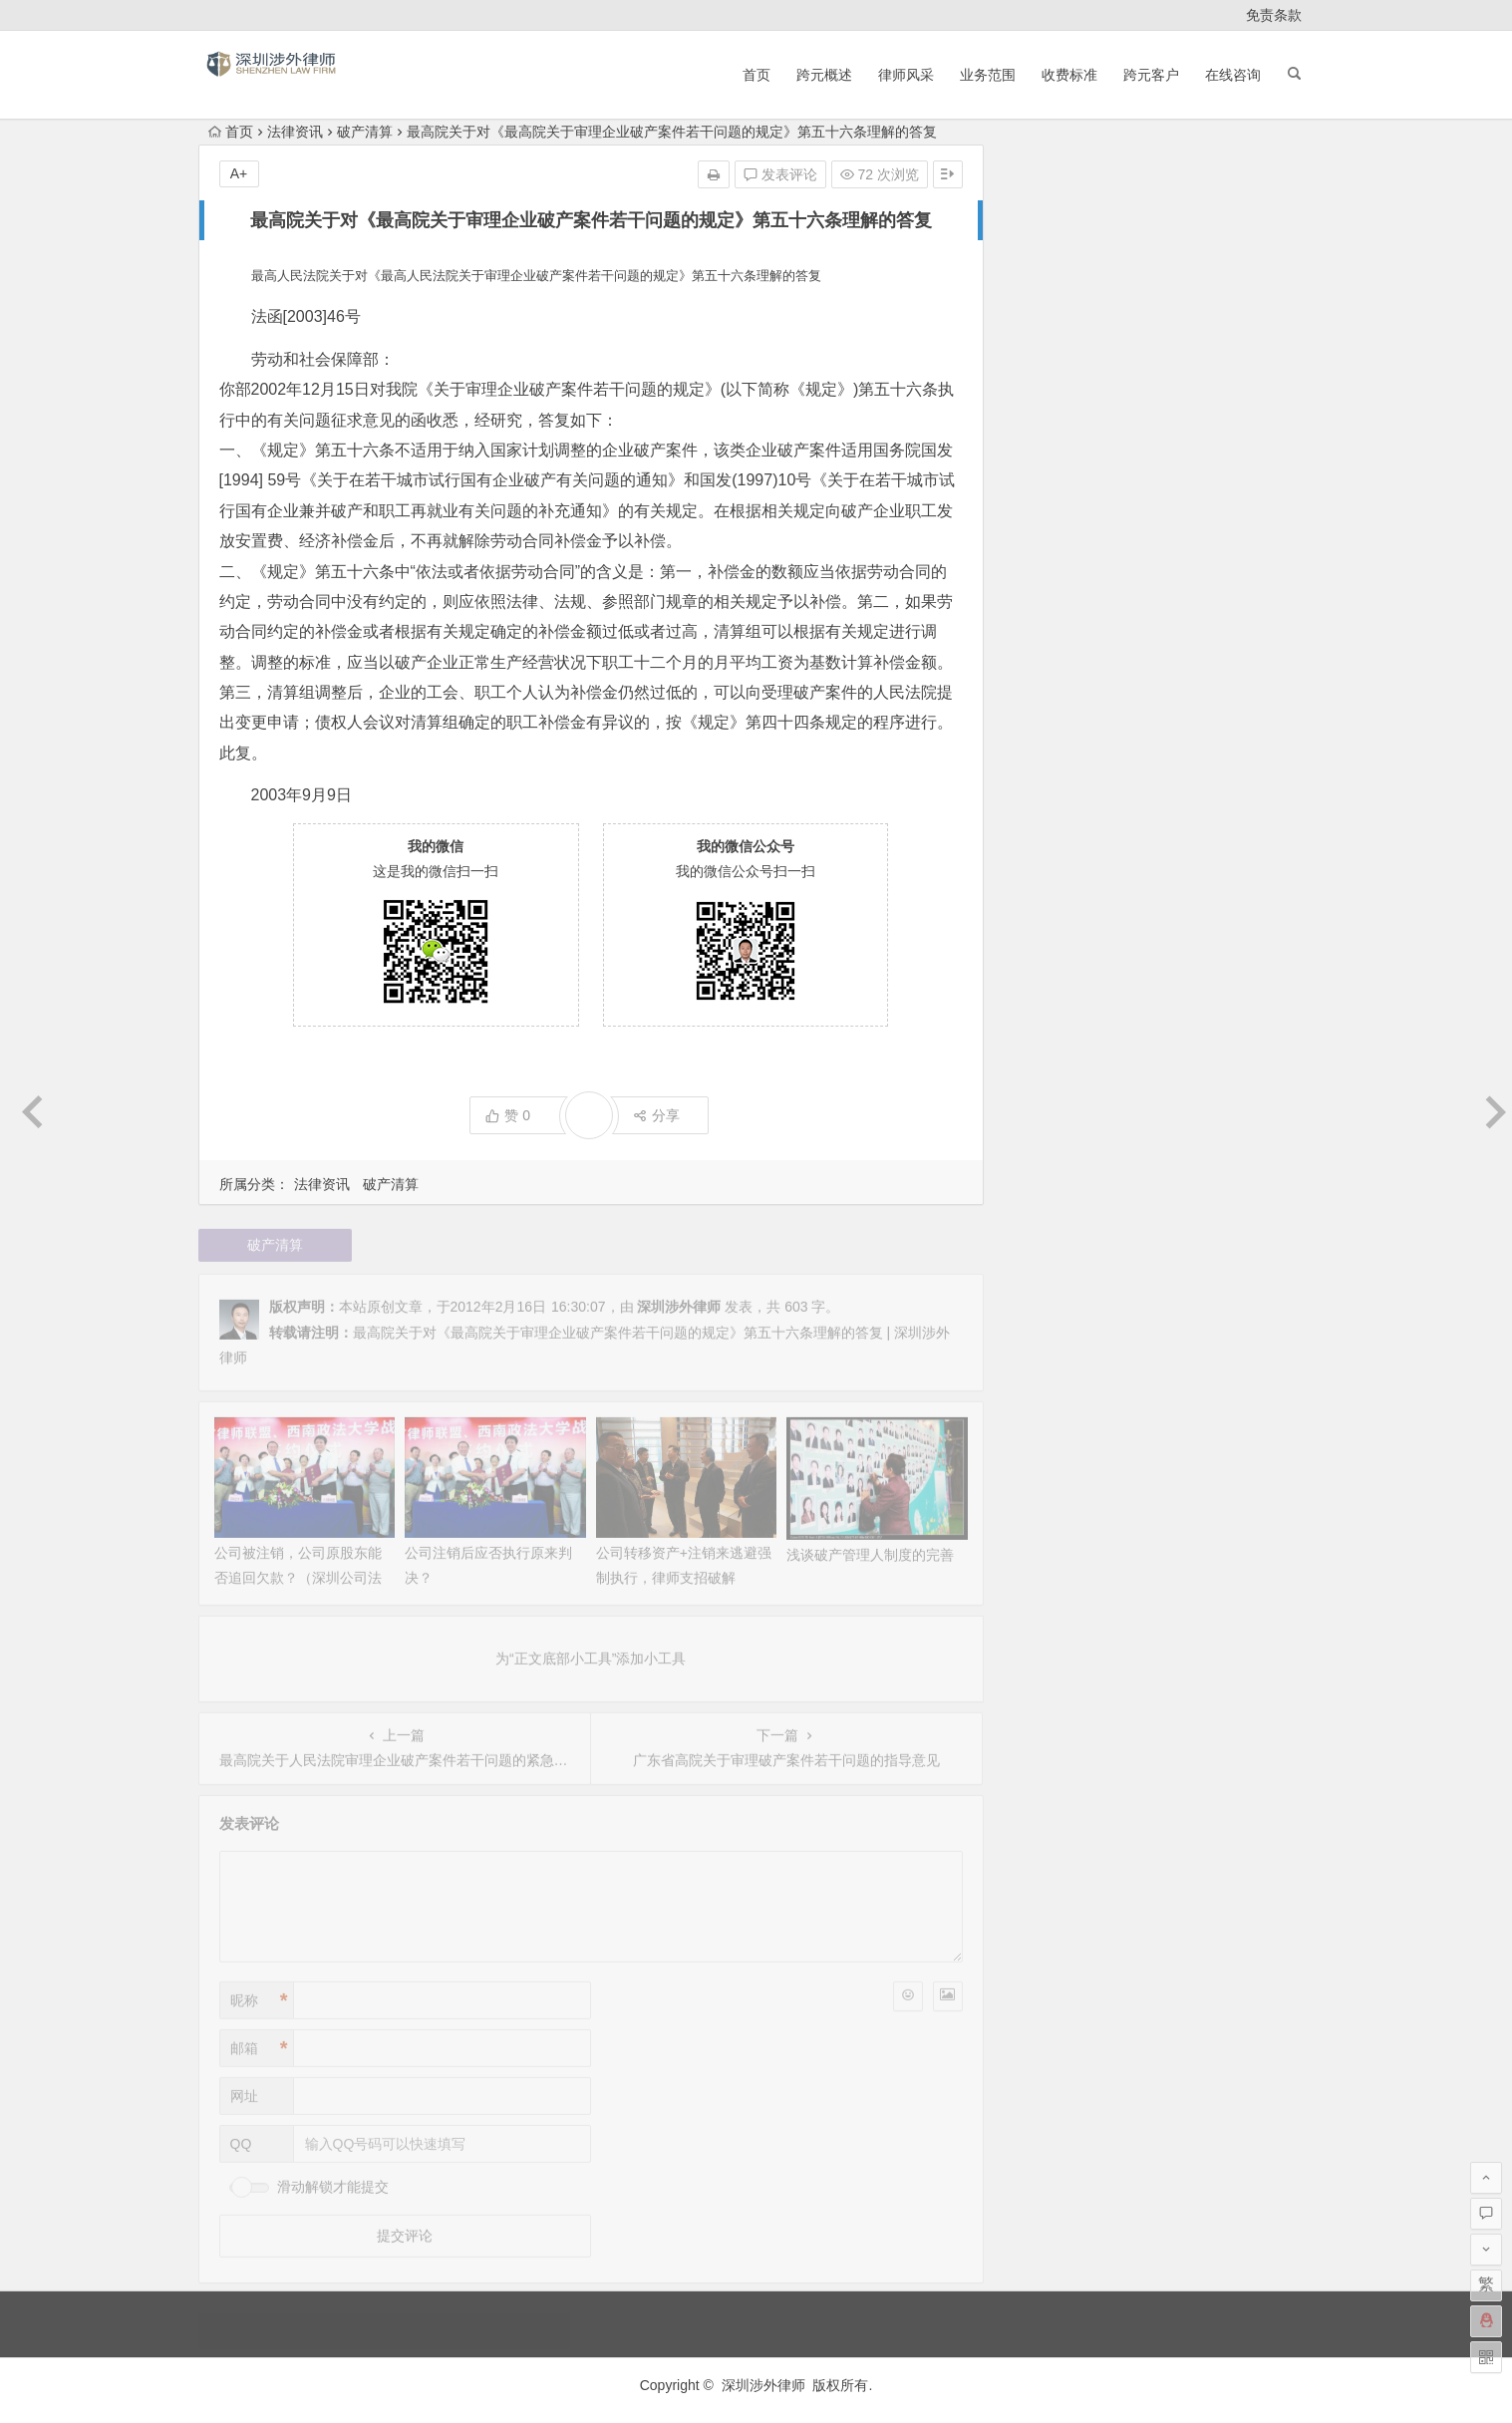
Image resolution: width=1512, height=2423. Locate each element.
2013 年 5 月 (1050, 883)
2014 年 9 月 (1050, 660)
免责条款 (1274, 15)
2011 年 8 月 (1050, 1357)
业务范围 (988, 75)
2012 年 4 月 (1050, 1190)
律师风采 (906, 75)
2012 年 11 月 (1053, 995)
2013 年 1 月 (1050, 939)
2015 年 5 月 (1050, 520)
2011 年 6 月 (1050, 1385)
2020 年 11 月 (1053, 437)
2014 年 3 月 (1050, 771)
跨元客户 (1151, 75)
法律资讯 (295, 132)
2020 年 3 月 (1050, 464)
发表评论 (780, 174)
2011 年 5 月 (1050, 1413)
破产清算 (365, 132)
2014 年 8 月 (1050, 688)
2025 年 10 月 (1053, 269)
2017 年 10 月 (1053, 492)
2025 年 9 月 (1050, 297)
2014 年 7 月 (1050, 716)
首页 (756, 75)
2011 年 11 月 (1053, 1302)
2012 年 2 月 (1050, 1246)
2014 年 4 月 (1050, 744)
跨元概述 (824, 75)
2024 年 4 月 (1050, 325)
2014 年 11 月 (1053, 604)
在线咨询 (1233, 75)
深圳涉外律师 (763, 2385)
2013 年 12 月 (1053, 799)
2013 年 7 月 (1050, 855)
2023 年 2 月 (1050, 381)
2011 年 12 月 (1053, 1274)
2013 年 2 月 (1050, 911)
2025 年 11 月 (1053, 241)
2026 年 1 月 (1050, 213)
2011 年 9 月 (1050, 1330)
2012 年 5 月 (1050, 1162)
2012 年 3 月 (1050, 1218)
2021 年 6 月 (1050, 409)
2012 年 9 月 (1050, 1051)
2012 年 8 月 (1050, 1078)
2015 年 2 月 (1050, 548)
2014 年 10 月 (1053, 632)
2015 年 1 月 (1050, 576)
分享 (656, 1115)
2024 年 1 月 (1050, 353)
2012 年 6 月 (1050, 1134)
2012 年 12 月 (1053, 967)
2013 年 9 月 (1050, 827)
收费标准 (1069, 75)
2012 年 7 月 (1050, 1106)
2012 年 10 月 (1053, 1023)
